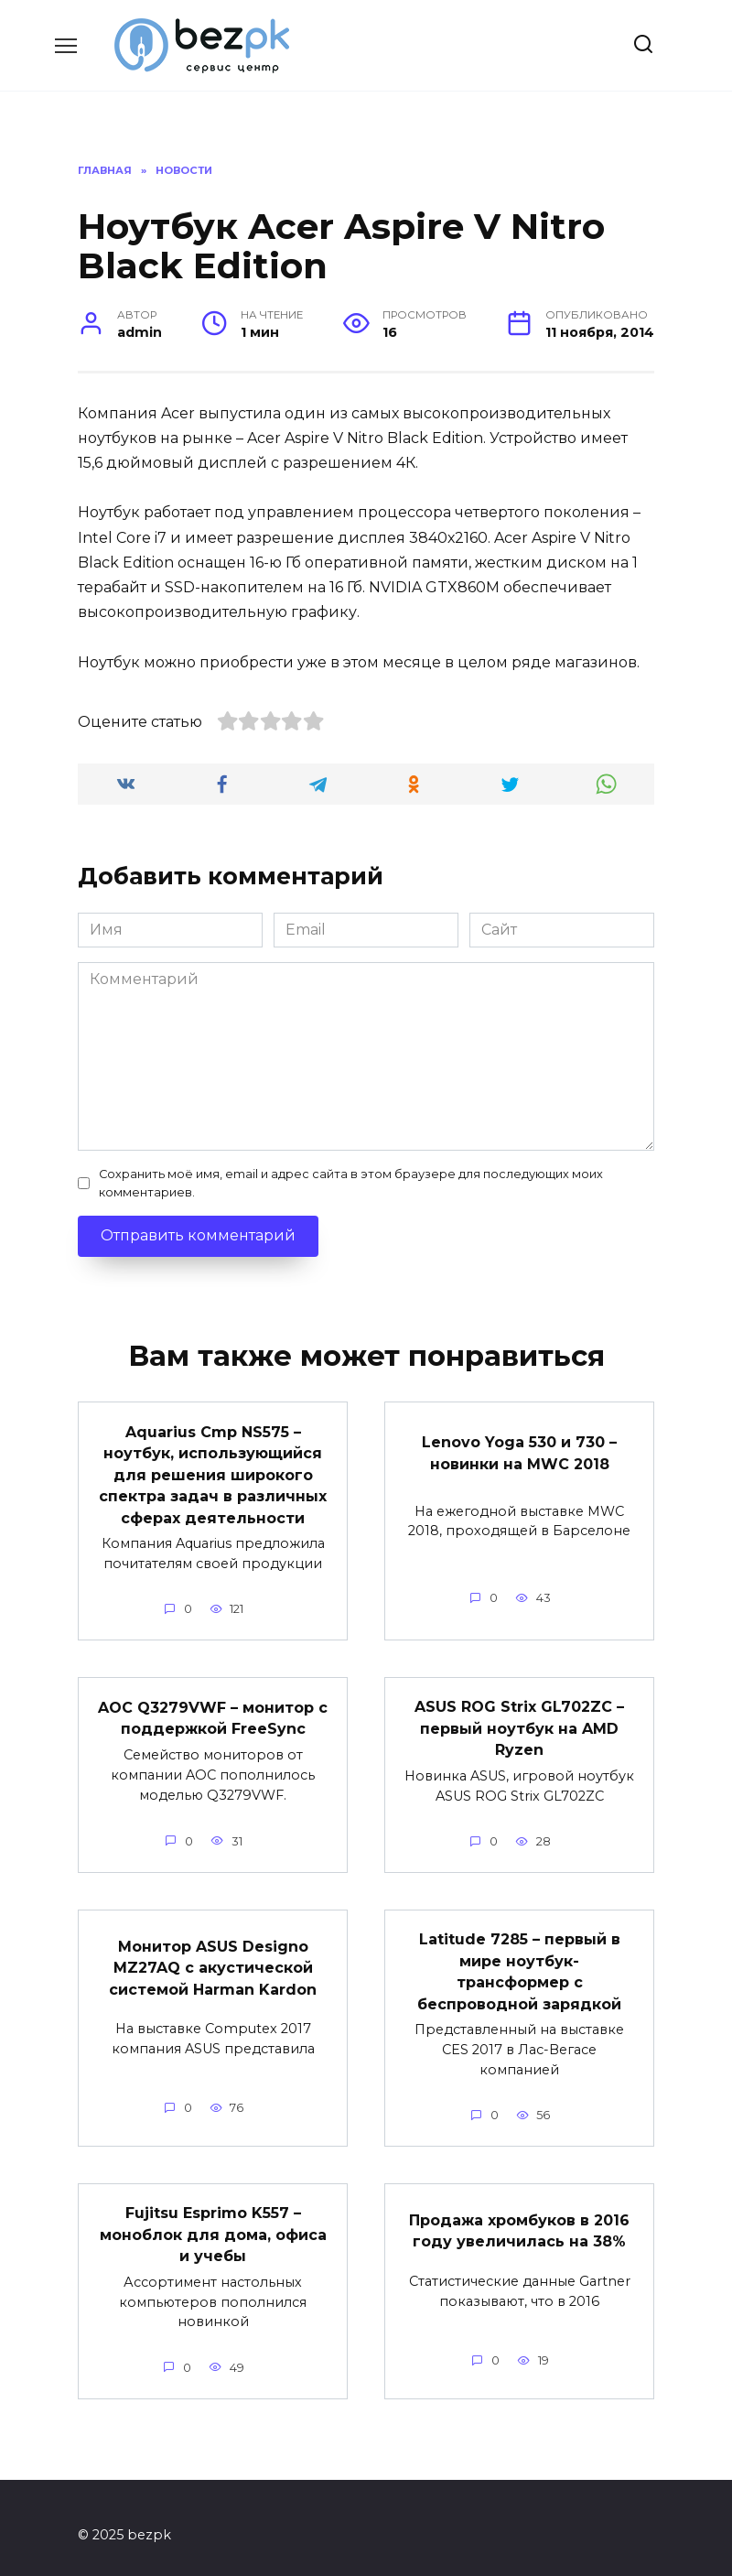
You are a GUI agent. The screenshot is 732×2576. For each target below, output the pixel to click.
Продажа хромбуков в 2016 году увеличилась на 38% (519, 2216)
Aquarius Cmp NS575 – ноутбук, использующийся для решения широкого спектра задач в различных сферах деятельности (213, 1471)
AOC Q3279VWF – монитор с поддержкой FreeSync (213, 1711)
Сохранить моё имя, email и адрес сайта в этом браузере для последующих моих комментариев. (351, 1182)
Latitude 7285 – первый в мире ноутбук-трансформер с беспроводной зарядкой (519, 1960)
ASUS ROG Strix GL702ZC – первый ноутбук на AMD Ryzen (519, 1722)
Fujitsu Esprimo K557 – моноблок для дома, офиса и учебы (213, 2221)
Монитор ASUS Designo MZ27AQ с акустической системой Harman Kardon (213, 1957)
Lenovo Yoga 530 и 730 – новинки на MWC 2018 (519, 1450)
